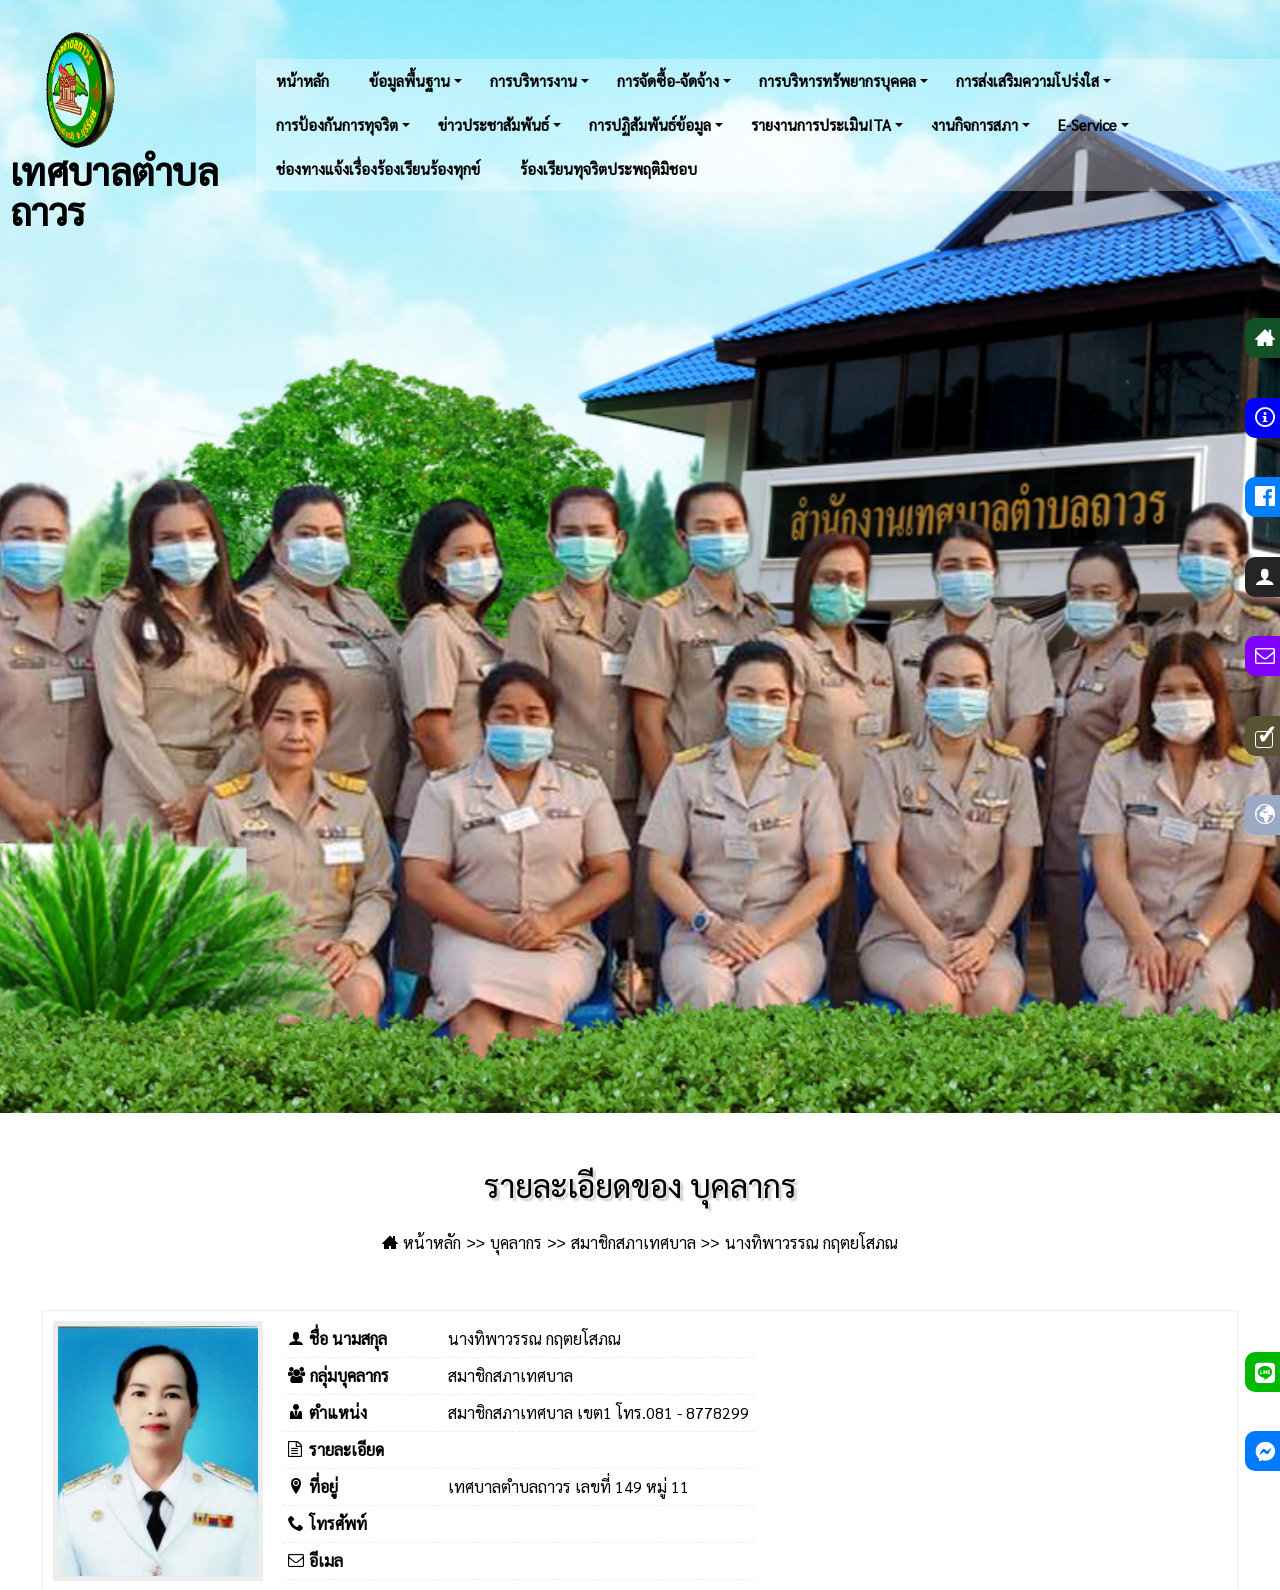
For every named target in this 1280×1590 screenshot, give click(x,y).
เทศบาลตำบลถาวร (114, 130)
